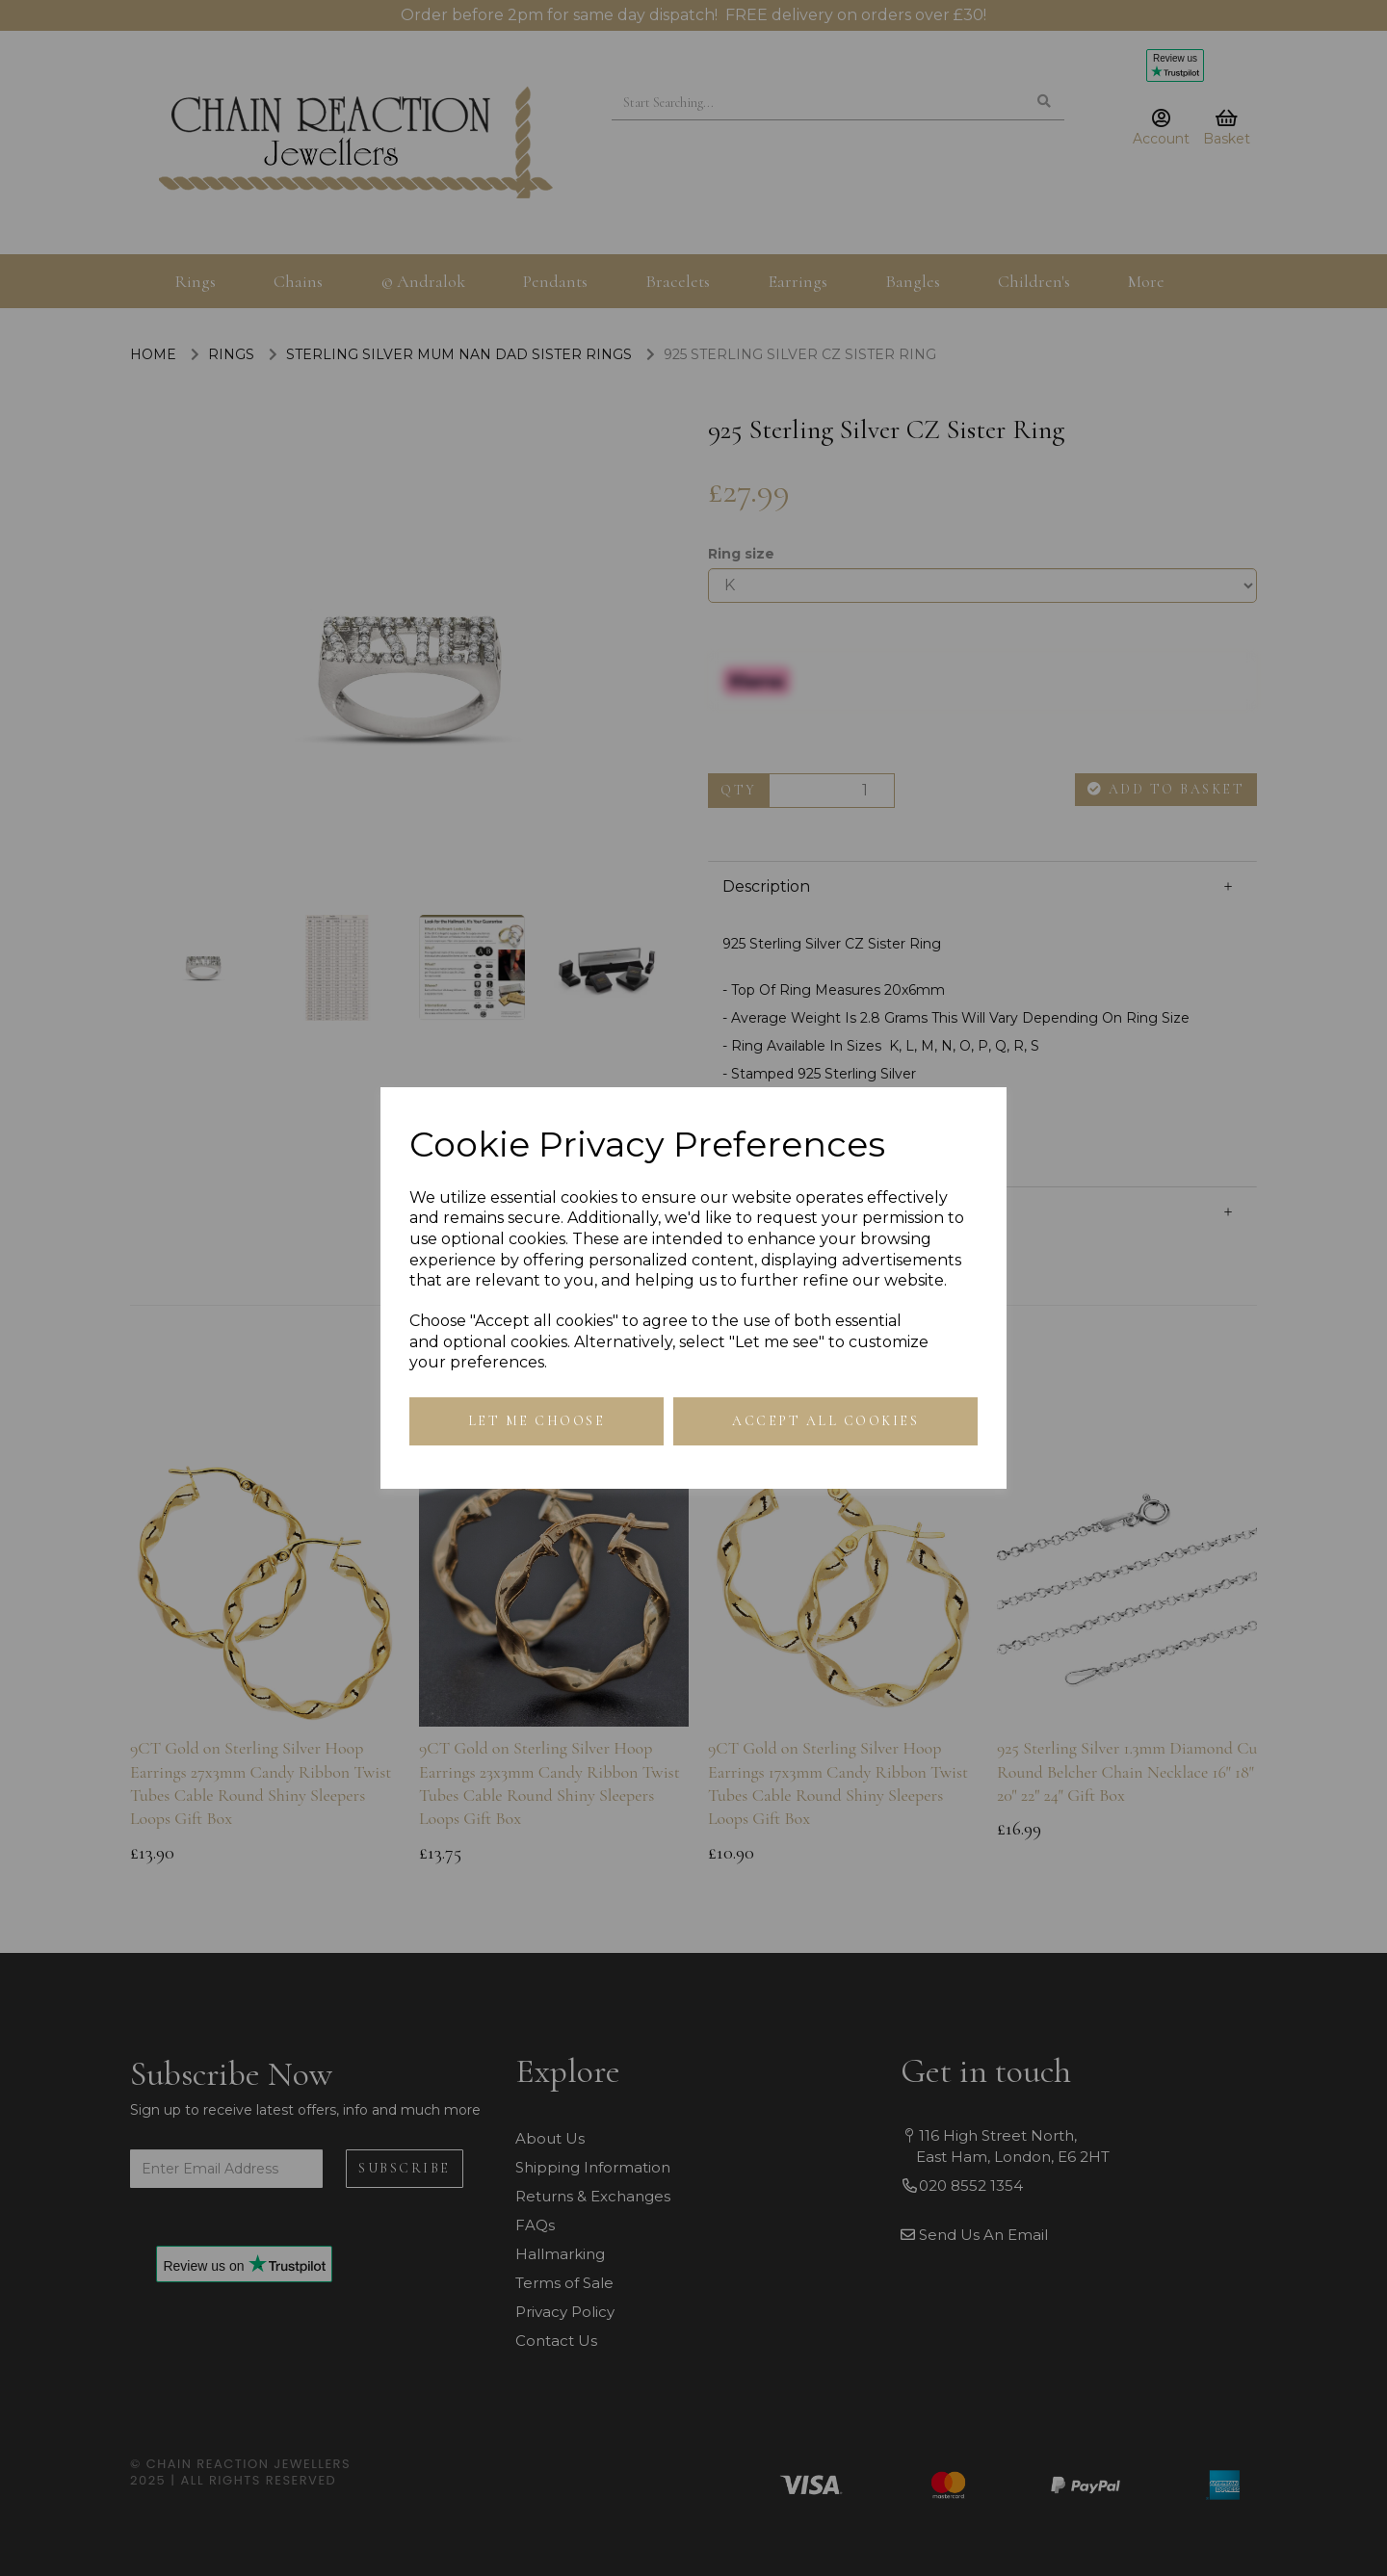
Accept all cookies (825, 1421)
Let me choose (537, 1421)
